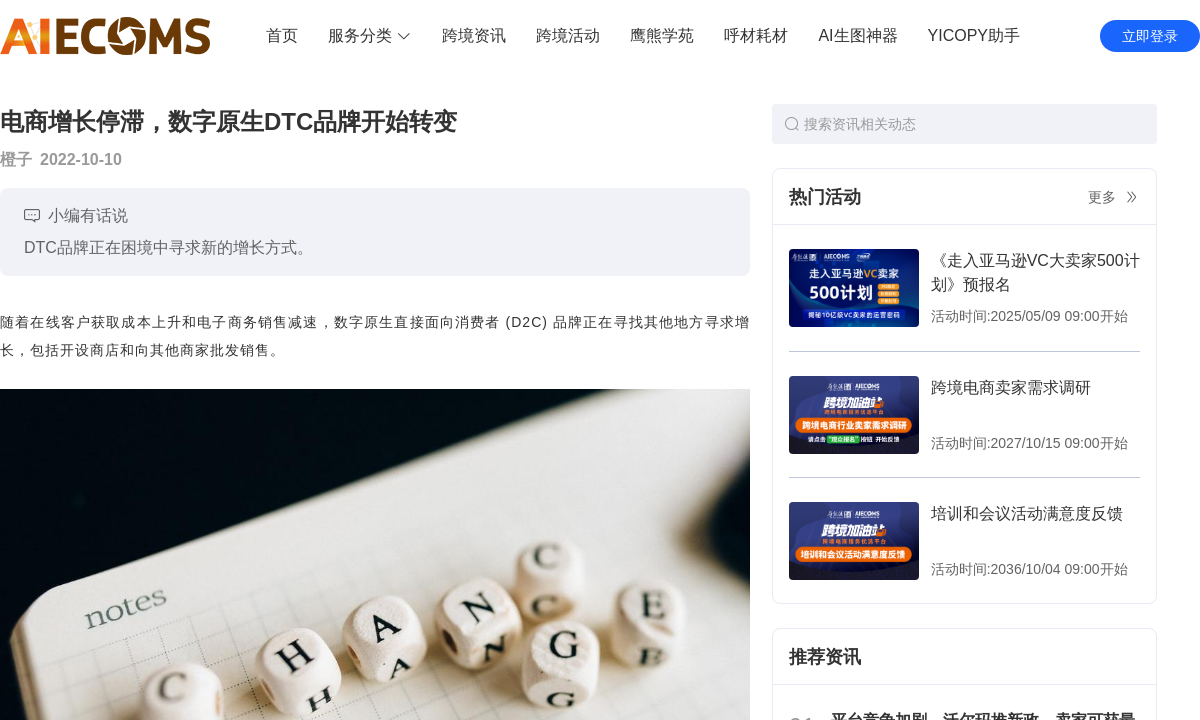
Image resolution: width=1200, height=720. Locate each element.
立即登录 (1150, 36)
